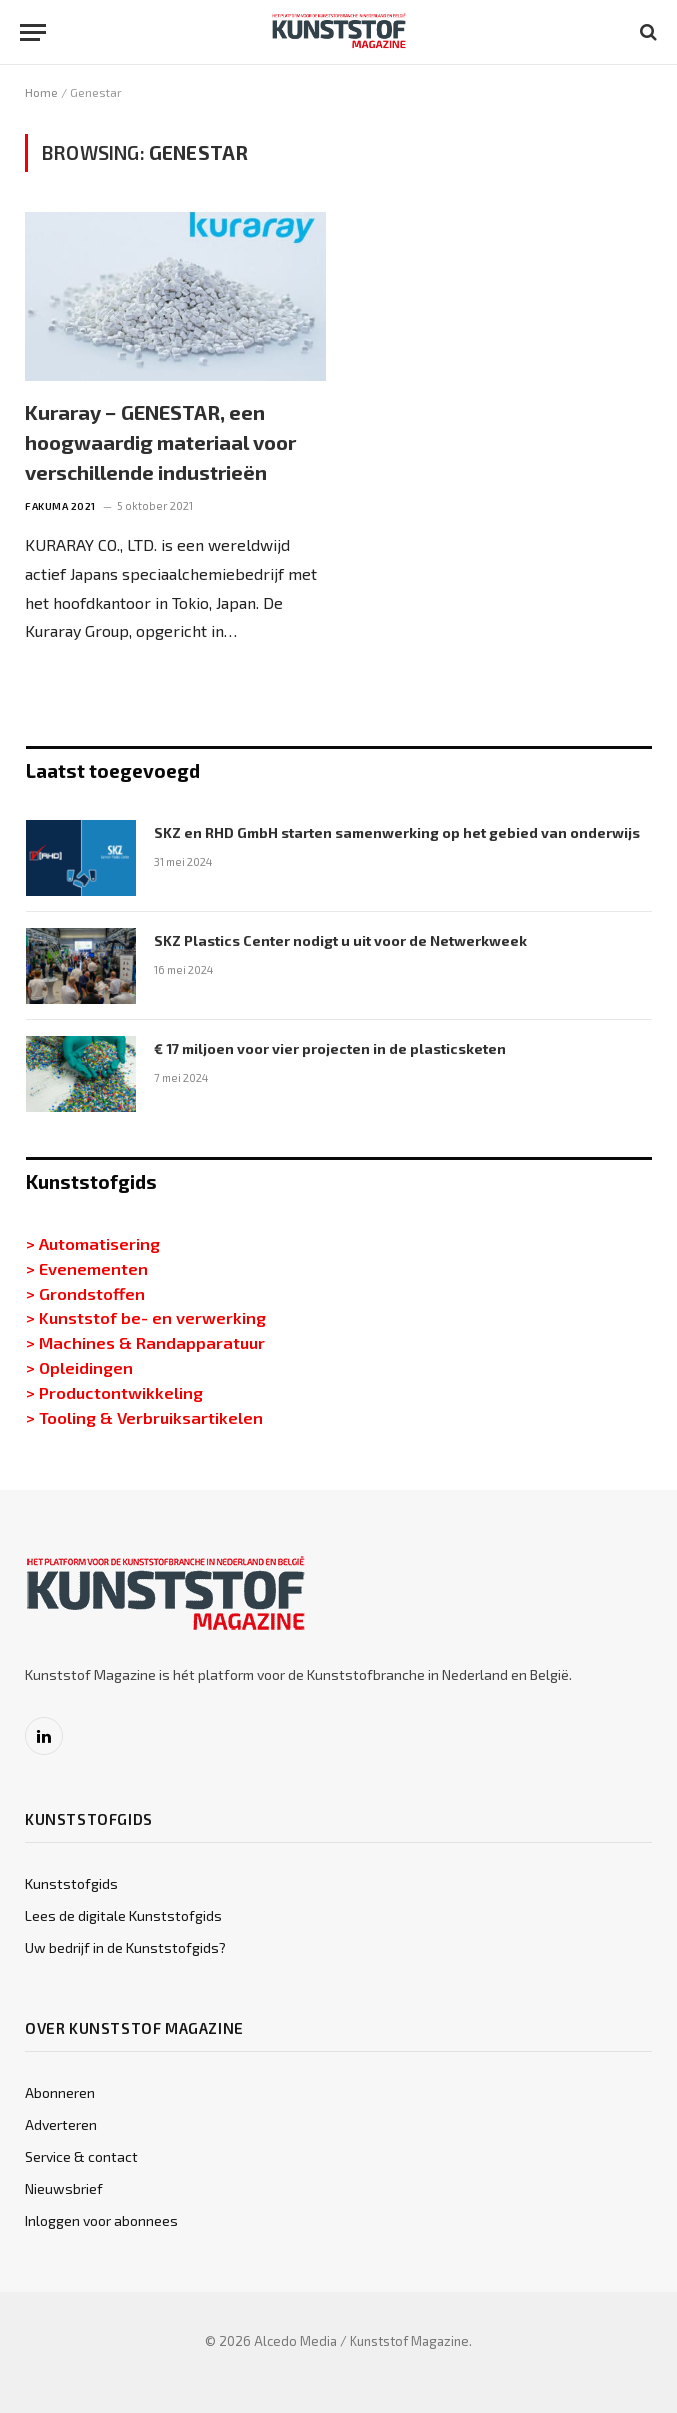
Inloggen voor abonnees (101, 2220)
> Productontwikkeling (114, 1392)
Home (41, 92)
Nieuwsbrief (64, 2188)
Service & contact (81, 2156)
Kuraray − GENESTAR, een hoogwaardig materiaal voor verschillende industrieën (160, 442)
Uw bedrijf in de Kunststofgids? (125, 1947)
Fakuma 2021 (60, 506)
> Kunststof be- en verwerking (146, 1317)
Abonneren (60, 2092)
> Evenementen (87, 1268)
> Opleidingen (79, 1367)
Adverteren (61, 2124)
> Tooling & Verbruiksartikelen (144, 1417)
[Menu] (33, 32)
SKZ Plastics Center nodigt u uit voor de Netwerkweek (340, 940)
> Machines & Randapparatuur (145, 1342)
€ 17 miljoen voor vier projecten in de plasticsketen (330, 1048)
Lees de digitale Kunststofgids (123, 1915)
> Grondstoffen (85, 1293)
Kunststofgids (71, 1883)
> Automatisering (93, 1243)
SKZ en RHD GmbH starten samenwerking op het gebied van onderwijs (397, 832)
